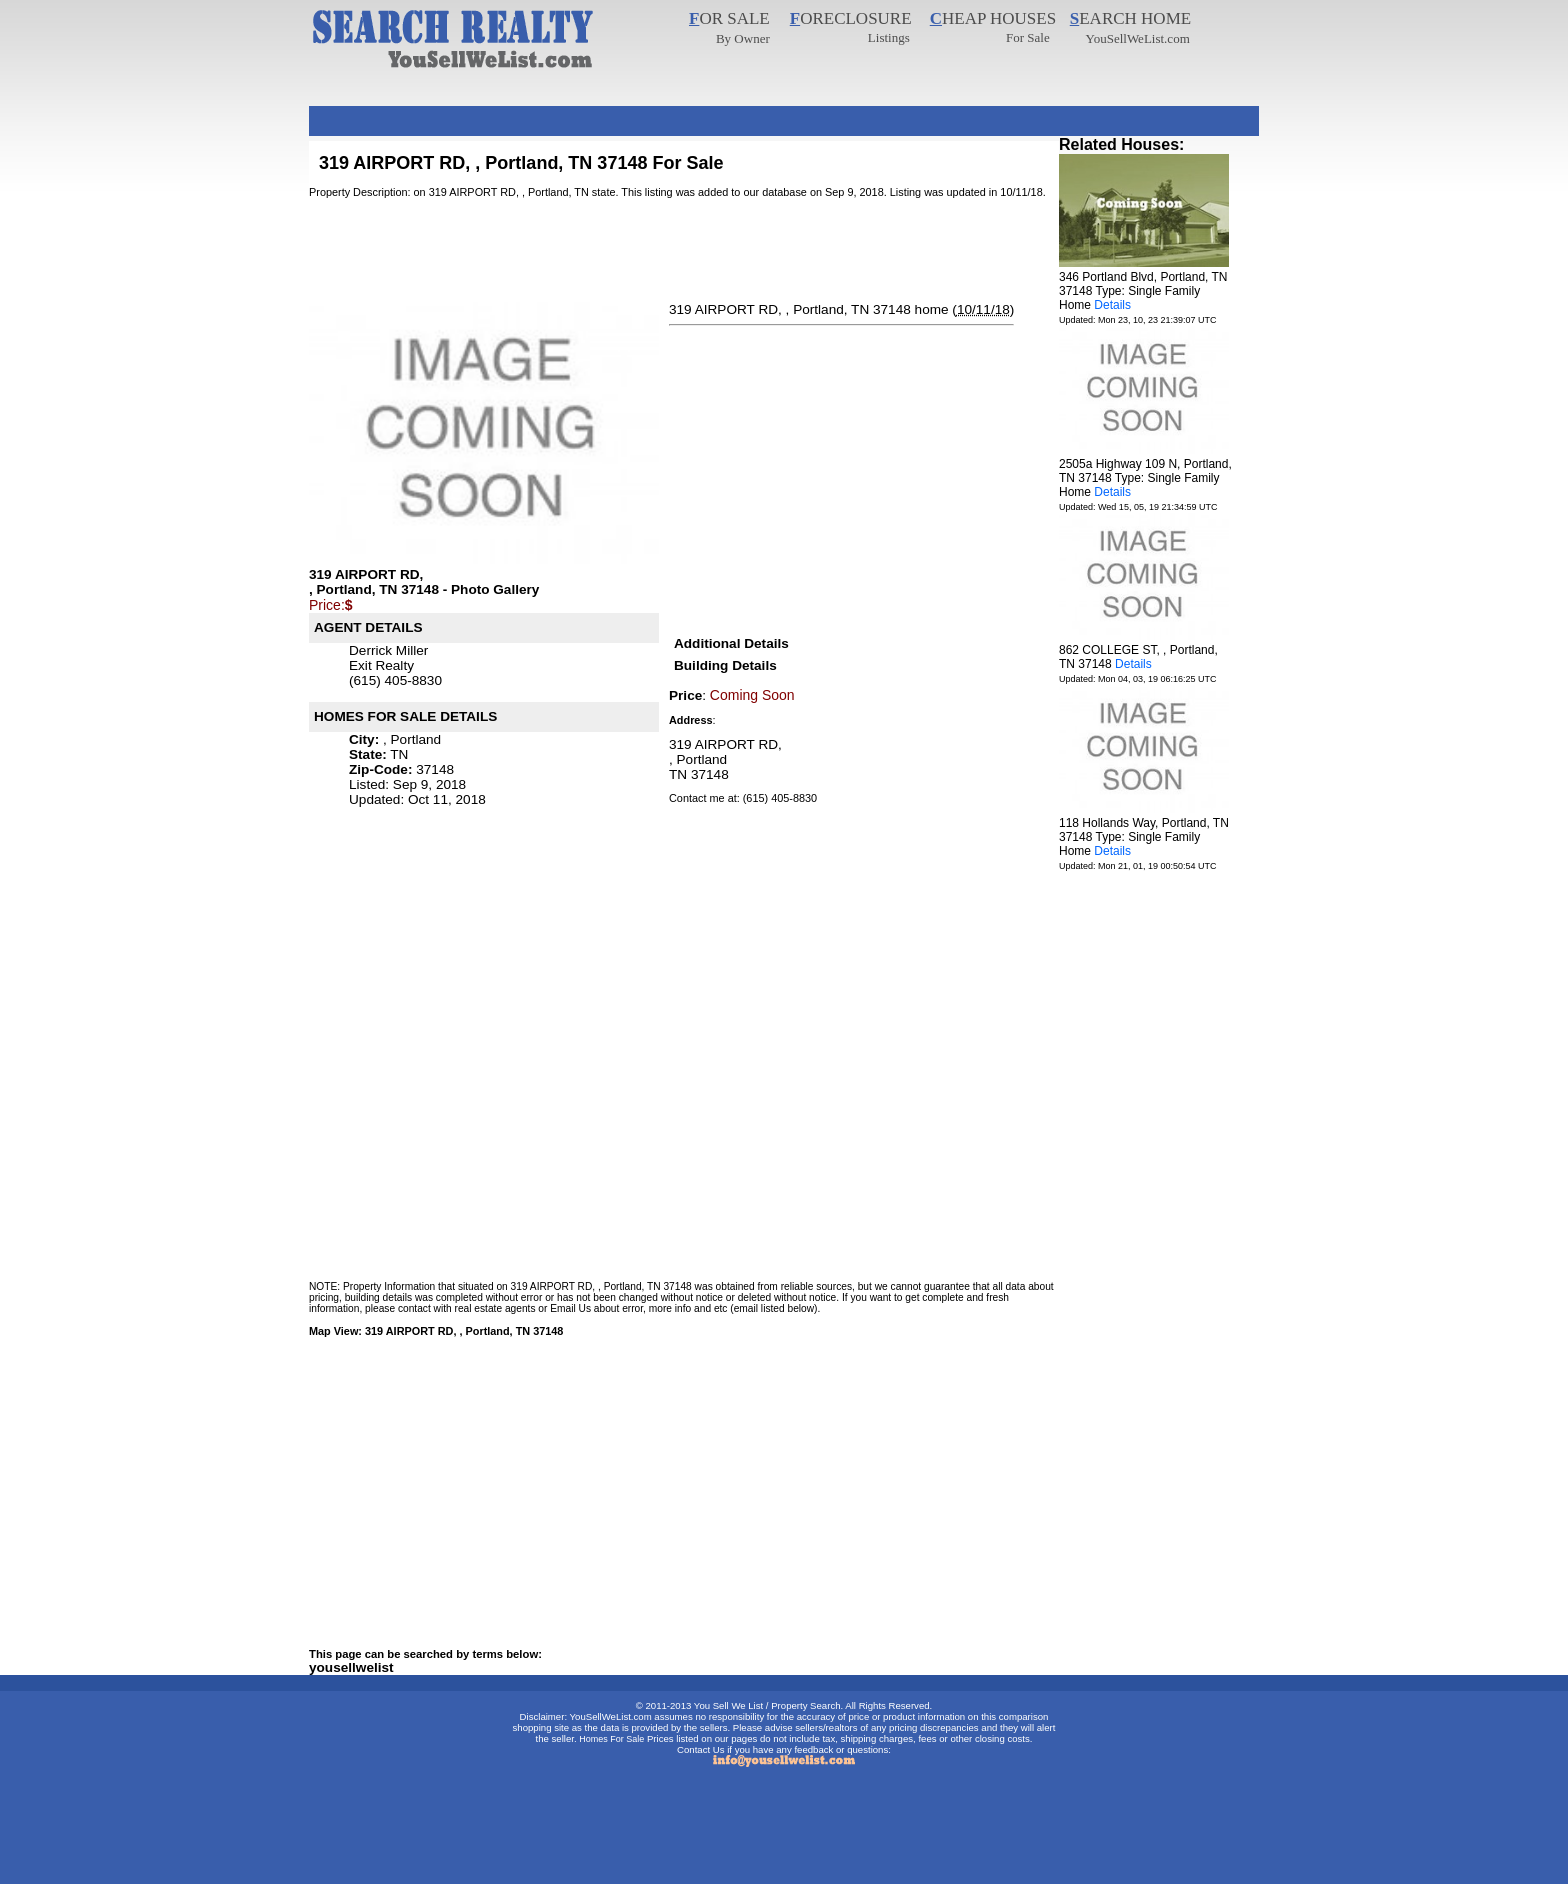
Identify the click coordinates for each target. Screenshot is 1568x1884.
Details (1112, 305)
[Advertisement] (673, 113)
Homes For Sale (611, 1739)
